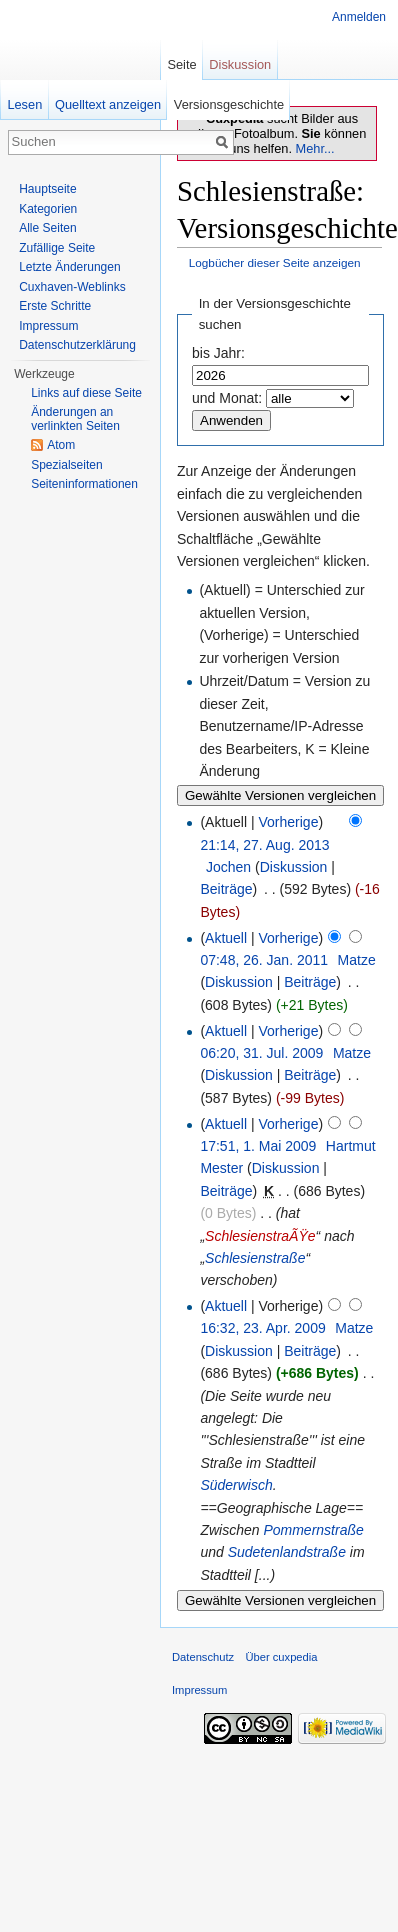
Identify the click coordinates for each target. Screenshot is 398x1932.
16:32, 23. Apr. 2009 (262, 1328)
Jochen (228, 867)
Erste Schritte (55, 306)
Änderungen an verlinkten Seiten (75, 419)
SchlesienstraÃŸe (260, 1236)
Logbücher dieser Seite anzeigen (275, 262)
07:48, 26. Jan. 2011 (264, 960)
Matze (357, 960)
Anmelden (359, 17)
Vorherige (289, 822)
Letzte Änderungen (69, 267)
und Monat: (227, 398)
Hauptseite (47, 189)
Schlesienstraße (255, 1258)
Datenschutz (203, 1657)
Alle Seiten (47, 228)
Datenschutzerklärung (77, 345)
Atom (61, 445)
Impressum (48, 326)
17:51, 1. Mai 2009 (258, 1146)
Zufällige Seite (57, 248)
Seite (181, 64)
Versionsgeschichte (229, 104)
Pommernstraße (313, 1530)
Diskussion (294, 867)
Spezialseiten (66, 465)
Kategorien (48, 209)
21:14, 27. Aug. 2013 (264, 845)
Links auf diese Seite (86, 393)
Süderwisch (236, 1485)
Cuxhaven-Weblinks (72, 287)
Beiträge (226, 889)
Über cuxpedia (281, 1657)
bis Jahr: (218, 353)
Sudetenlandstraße (287, 1552)
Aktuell (226, 938)
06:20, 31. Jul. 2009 (261, 1053)
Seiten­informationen (84, 484)
